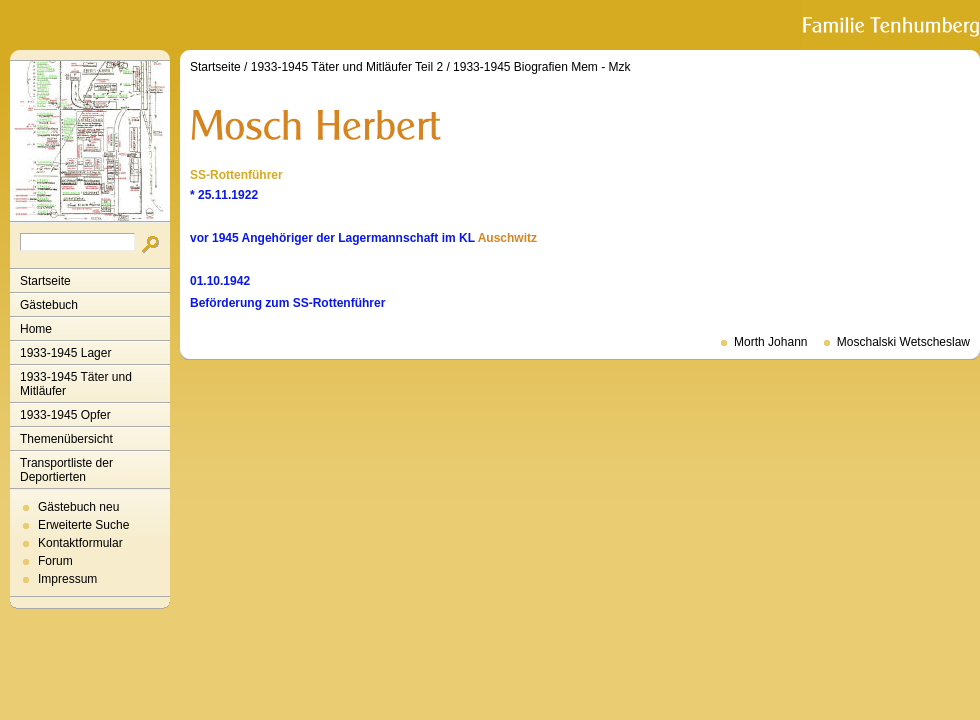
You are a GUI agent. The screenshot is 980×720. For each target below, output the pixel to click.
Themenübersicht (66, 439)
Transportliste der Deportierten (66, 470)
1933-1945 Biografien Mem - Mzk (541, 67)
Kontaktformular (80, 543)
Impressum (67, 579)
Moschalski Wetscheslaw (903, 342)
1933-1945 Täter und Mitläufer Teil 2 (347, 67)
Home (36, 329)
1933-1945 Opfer (65, 415)
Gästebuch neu (78, 507)
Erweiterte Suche (83, 525)
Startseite (45, 281)
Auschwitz (507, 238)
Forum (55, 561)
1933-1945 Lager (65, 353)
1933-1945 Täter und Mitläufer (76, 384)
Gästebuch (49, 305)
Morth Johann (770, 342)
